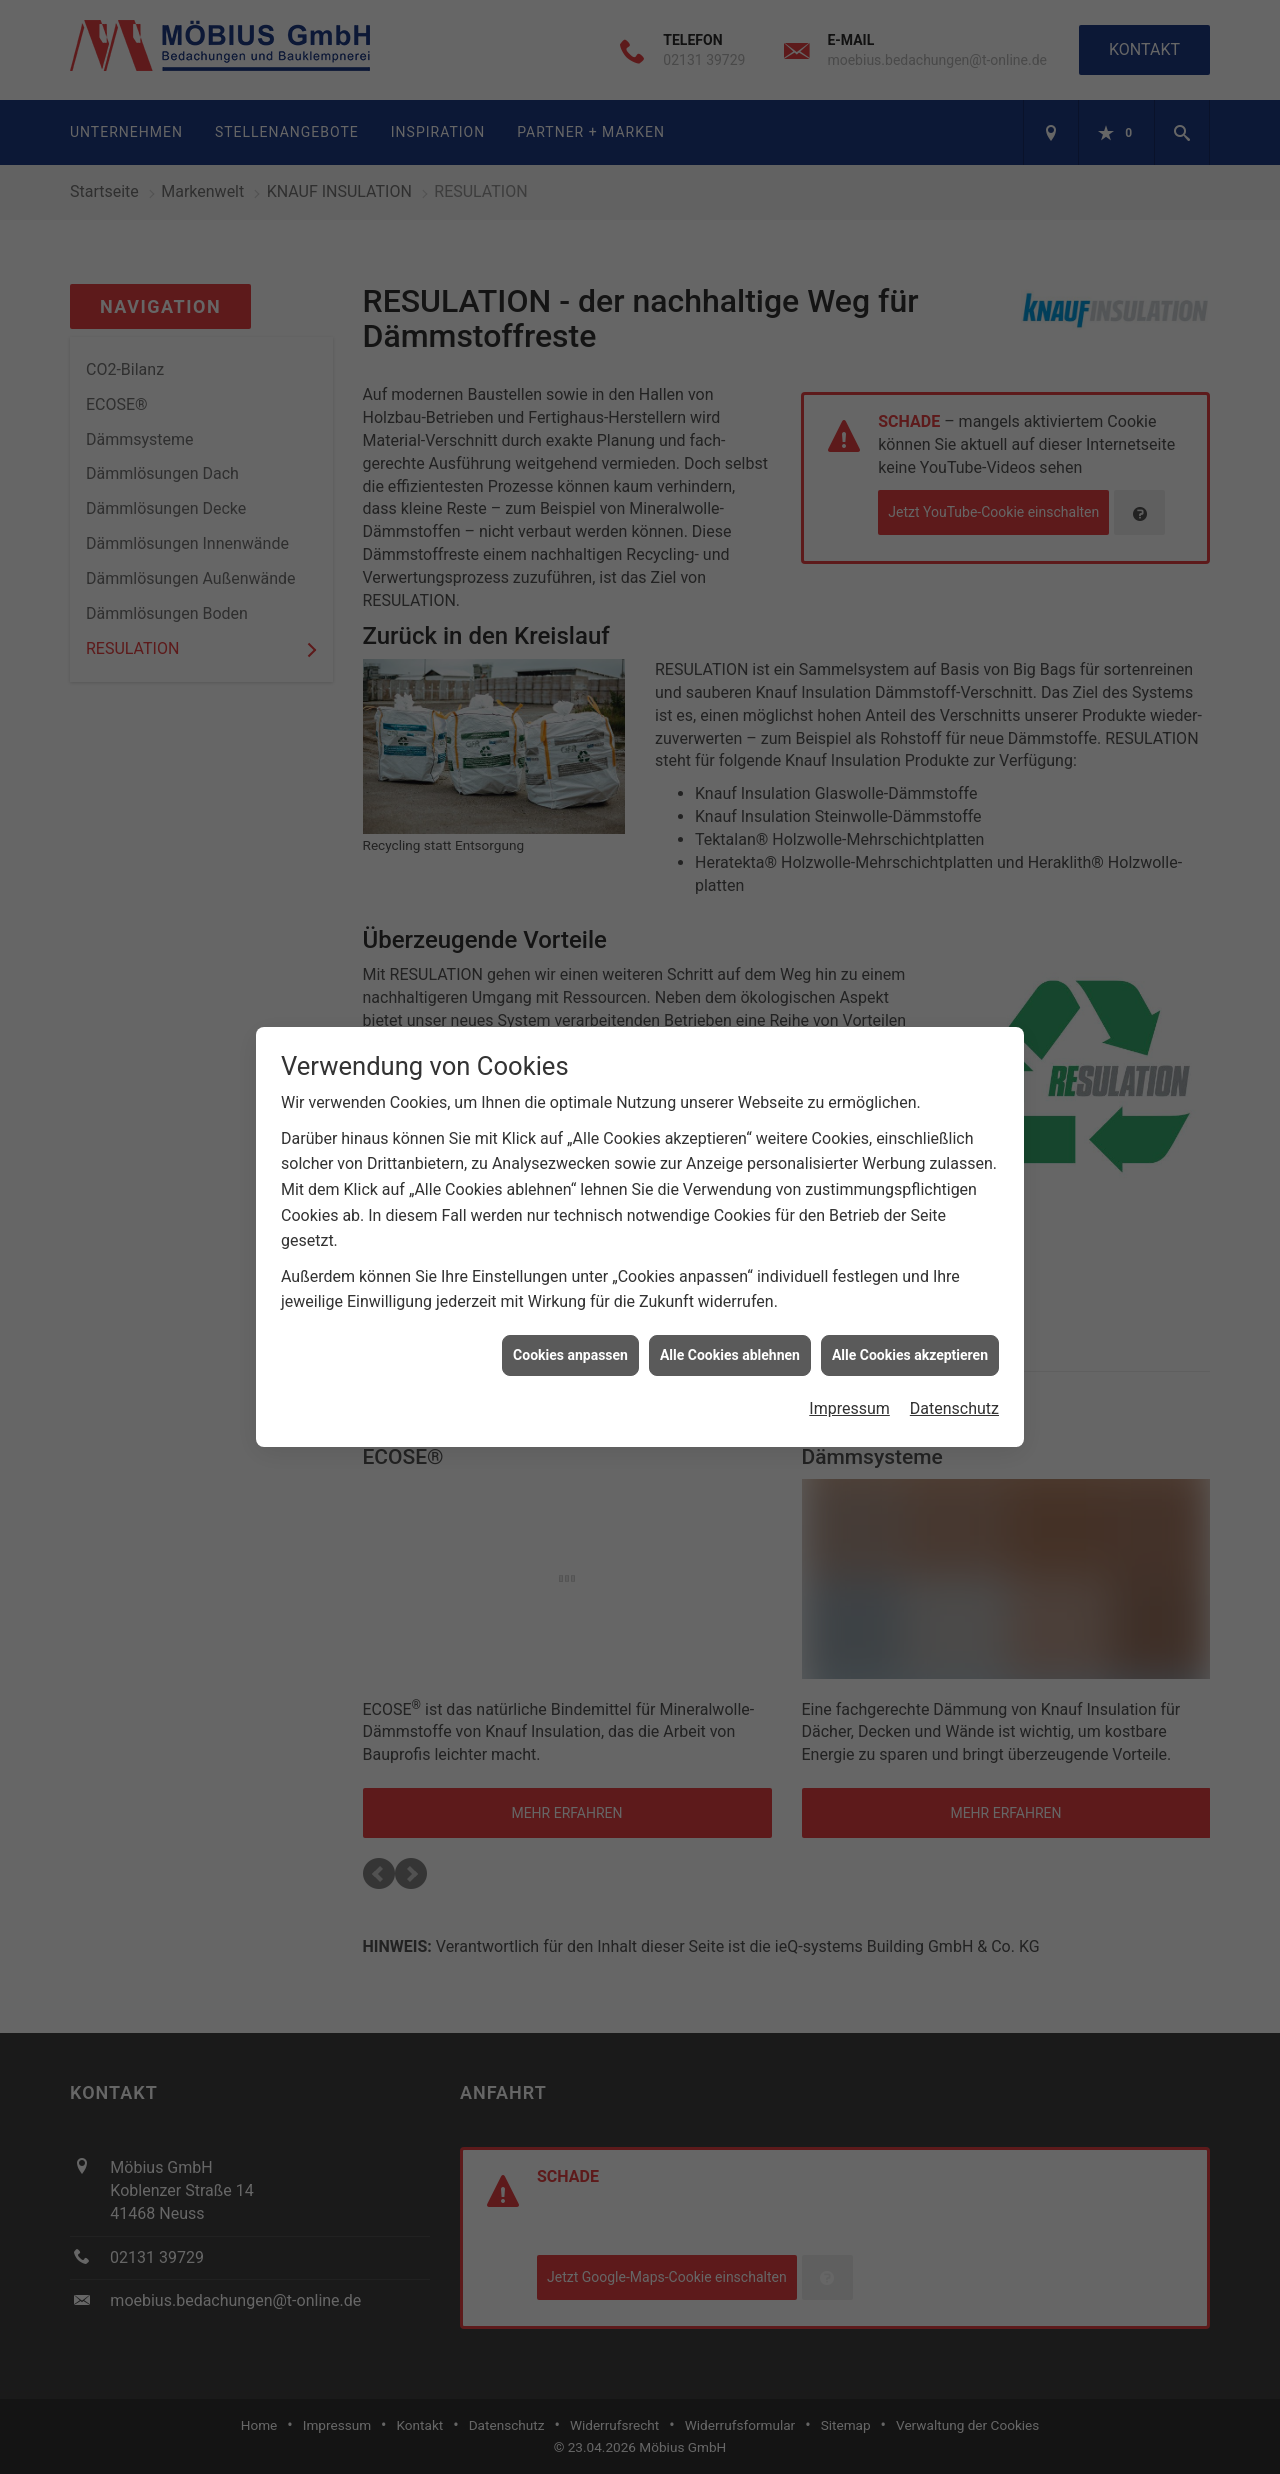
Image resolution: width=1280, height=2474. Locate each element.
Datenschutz (954, 1394)
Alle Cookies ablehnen (730, 1340)
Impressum (849, 1394)
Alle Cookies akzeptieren (910, 1340)
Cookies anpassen (570, 1340)
